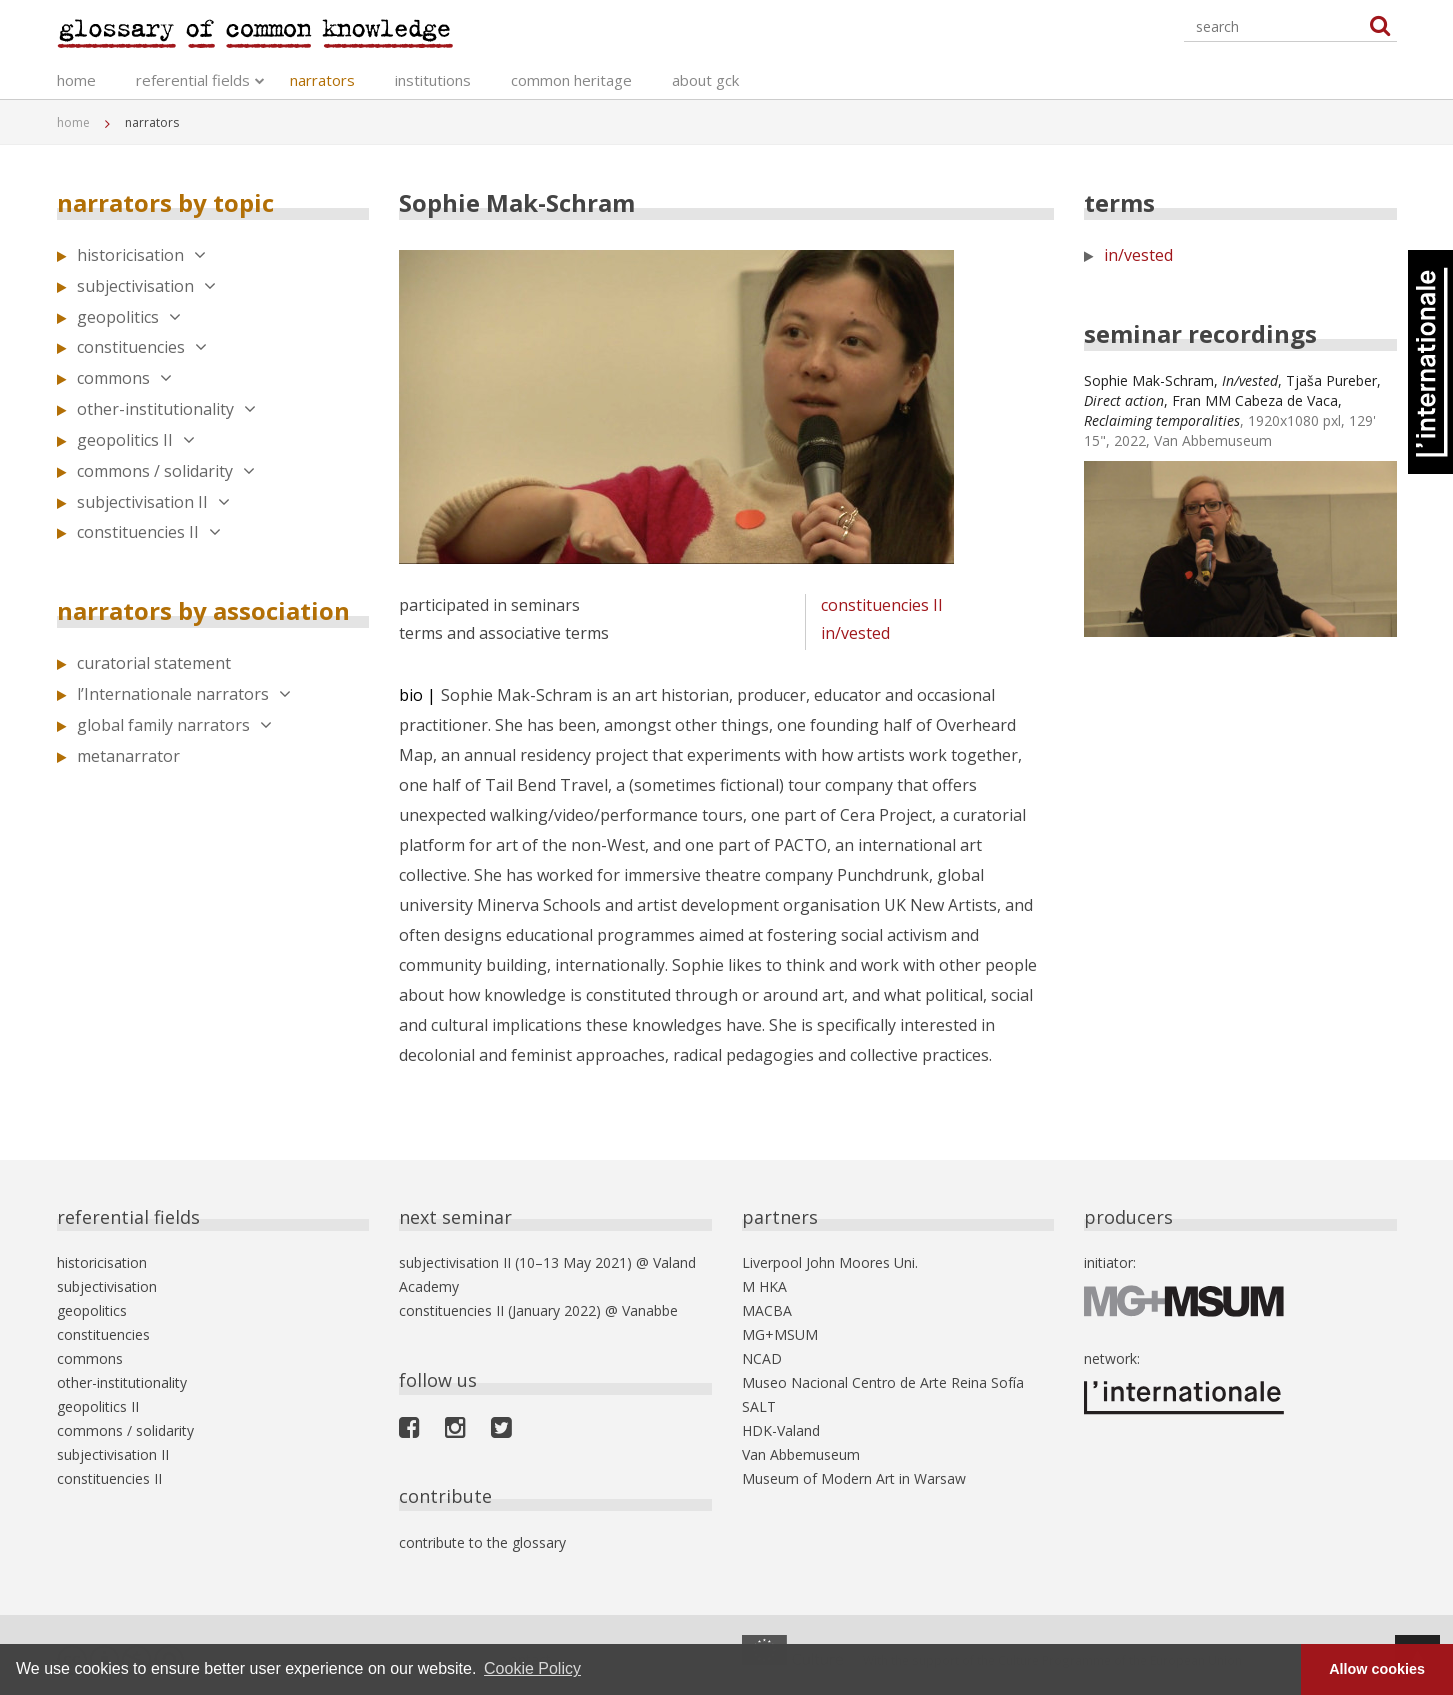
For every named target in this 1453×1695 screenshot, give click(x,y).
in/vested (855, 633)
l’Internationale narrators (184, 694)
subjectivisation (146, 286)
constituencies (142, 347)
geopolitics (129, 317)
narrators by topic (165, 202)
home (76, 80)
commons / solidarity (166, 471)
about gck (705, 80)
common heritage (571, 80)
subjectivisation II (153, 502)
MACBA (767, 1310)
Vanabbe (650, 1310)
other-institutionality (166, 409)
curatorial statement (154, 663)
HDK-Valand (781, 1430)
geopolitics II (136, 440)
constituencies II (149, 532)
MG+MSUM (780, 1334)
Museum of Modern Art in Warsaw (854, 1478)
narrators (322, 80)
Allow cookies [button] (1377, 1669)
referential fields (193, 80)
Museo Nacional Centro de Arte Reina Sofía (883, 1382)
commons (124, 378)
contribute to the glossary (482, 1542)
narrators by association (203, 610)
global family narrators (174, 725)
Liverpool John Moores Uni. (830, 1262)
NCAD (762, 1358)
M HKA (764, 1286)
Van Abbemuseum (801, 1454)
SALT (759, 1406)
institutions (433, 80)
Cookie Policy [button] (532, 1668)
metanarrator (128, 756)
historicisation (141, 255)
